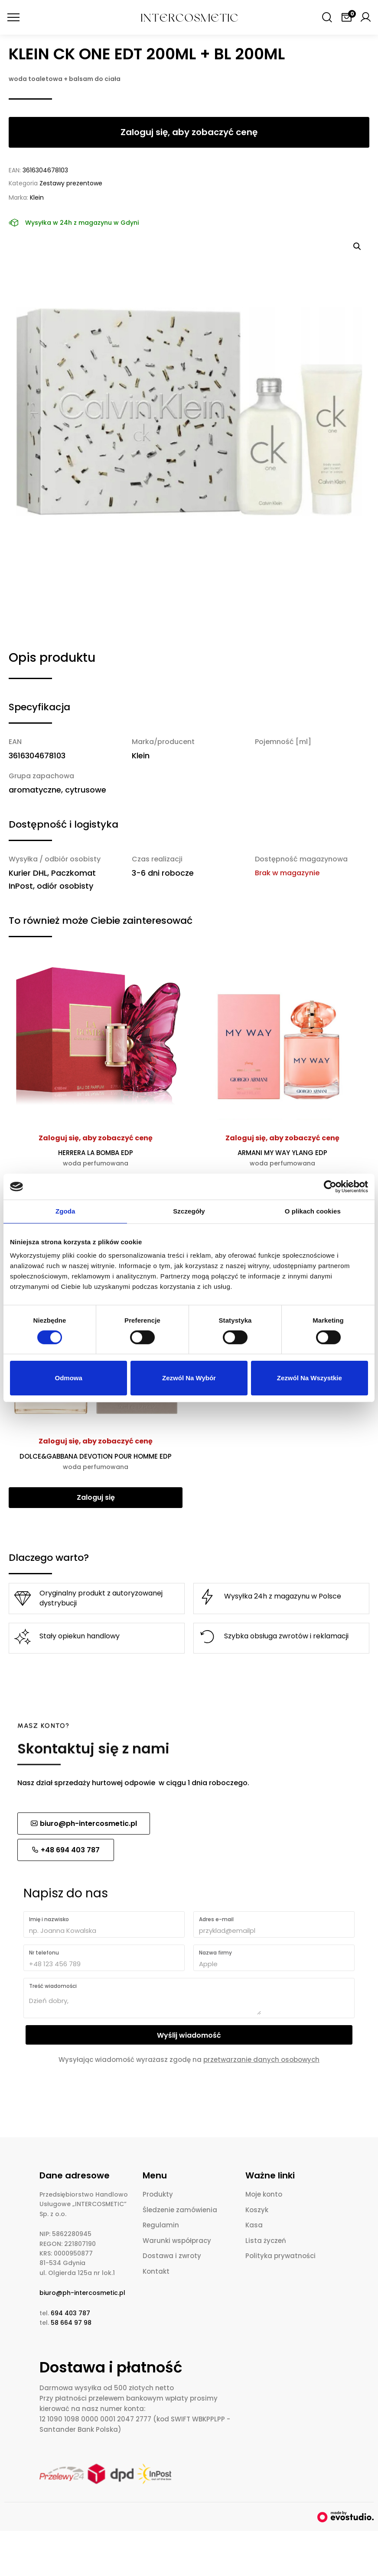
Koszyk (256, 2209)
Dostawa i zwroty (172, 2255)
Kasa (254, 2225)
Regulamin (161, 2225)
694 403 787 (70, 2313)
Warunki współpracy (177, 2240)
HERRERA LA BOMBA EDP (95, 1158)
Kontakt (156, 2271)
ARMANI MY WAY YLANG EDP (282, 1158)
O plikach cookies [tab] (313, 1211)
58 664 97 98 (71, 2322)
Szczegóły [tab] (189, 1211)
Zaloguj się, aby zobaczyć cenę (96, 1138)
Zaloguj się (96, 1497)
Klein (37, 197)
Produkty (158, 2194)
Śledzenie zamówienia (180, 2209)
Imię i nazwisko (49, 1919)
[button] (357, 246)
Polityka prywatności (280, 2255)
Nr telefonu (44, 1952)
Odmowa (68, 1378)
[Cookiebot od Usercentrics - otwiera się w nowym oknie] (330, 1186)
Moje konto (263, 2194)
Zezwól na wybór (189, 1378)
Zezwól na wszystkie (309, 1378)
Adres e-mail (216, 1919)
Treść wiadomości (53, 1986)
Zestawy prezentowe (70, 183)
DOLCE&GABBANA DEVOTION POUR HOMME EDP (96, 1461)
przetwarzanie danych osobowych (261, 2059)
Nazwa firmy (215, 1952)
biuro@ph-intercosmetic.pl (82, 2292)
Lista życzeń (265, 2240)
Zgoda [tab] (65, 1211)
